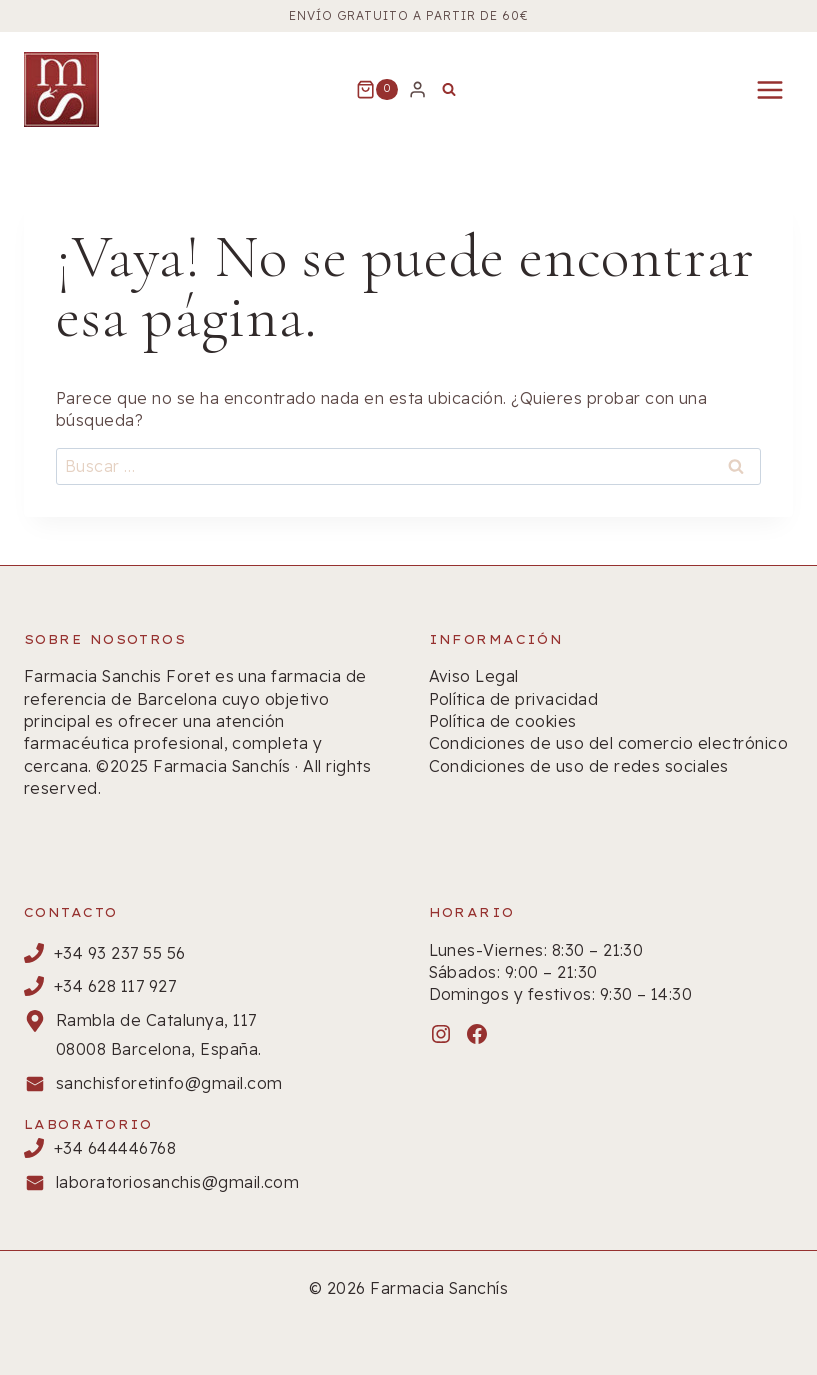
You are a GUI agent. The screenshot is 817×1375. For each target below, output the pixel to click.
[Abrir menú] (769, 89)
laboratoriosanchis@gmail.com (177, 1182)
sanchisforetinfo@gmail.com (169, 1083)
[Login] (417, 89)
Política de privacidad (514, 699)
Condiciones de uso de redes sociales (579, 766)
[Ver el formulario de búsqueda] (449, 90)
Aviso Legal (474, 676)
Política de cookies (503, 721)
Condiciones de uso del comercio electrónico (609, 743)
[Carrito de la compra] (377, 90)
